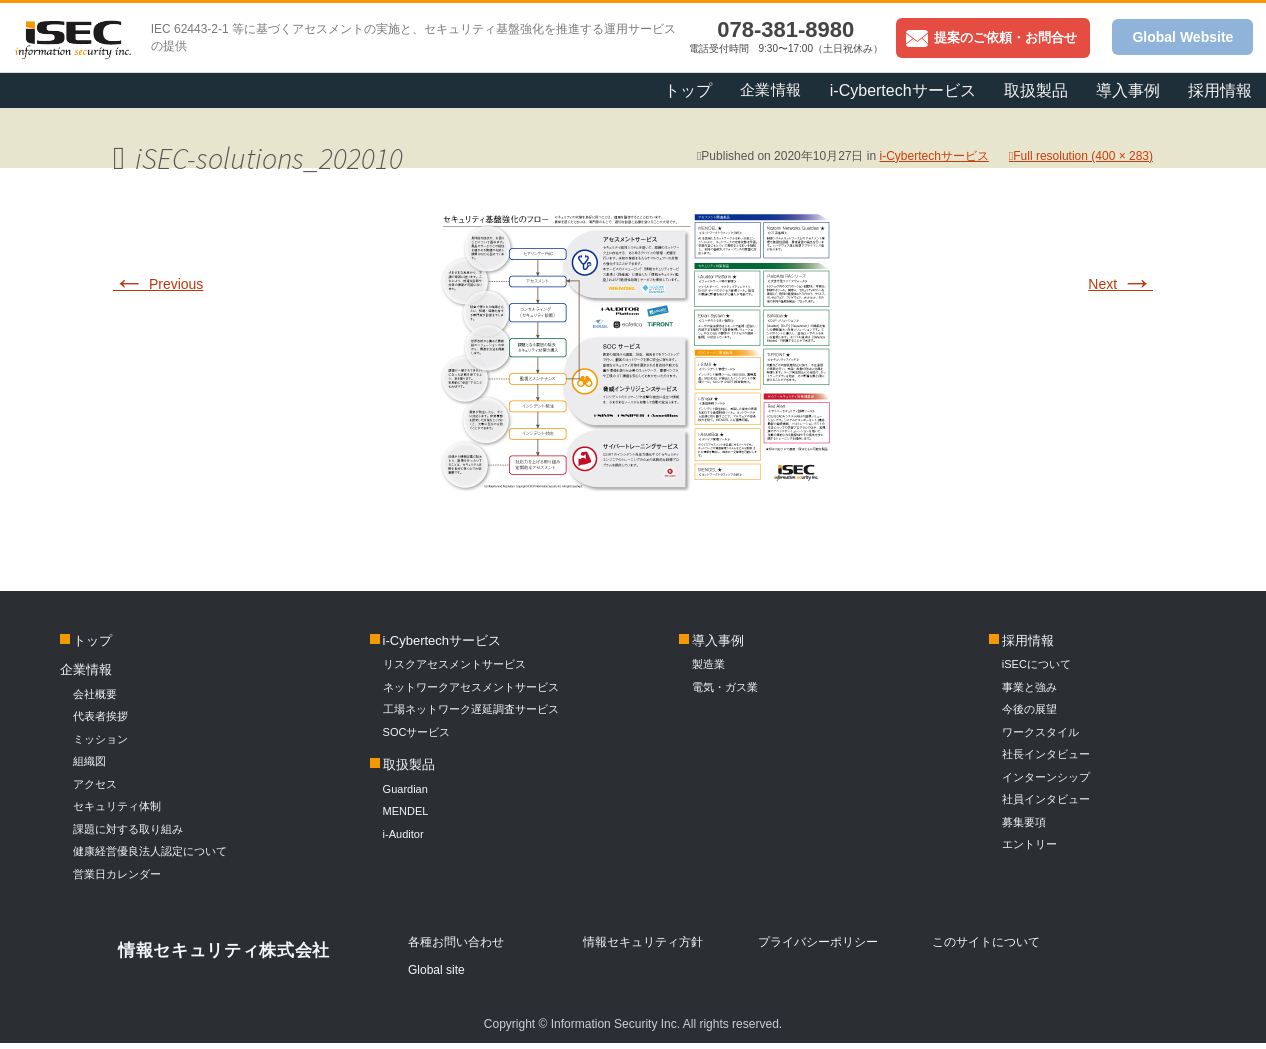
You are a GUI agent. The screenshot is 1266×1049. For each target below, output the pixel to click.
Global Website (1182, 37)
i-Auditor (403, 834)
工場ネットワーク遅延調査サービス (471, 709)
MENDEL (406, 811)
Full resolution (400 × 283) (1083, 156)
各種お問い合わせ (456, 942)
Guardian (405, 789)
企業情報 (771, 89)
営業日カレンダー (117, 874)
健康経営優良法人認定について (150, 851)
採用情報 (1220, 90)
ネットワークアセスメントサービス (471, 687)
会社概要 (95, 694)
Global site (436, 970)
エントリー (1029, 844)
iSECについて (1036, 664)
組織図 (89, 761)
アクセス (95, 784)
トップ (688, 90)
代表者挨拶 (100, 716)
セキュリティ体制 (117, 806)
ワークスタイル (1040, 732)
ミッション (100, 739)
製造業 (708, 664)
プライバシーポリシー (818, 942)
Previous (158, 284)
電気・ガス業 (725, 687)
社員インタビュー (1046, 799)
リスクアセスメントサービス (454, 664)
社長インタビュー (1046, 754)
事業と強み (1029, 687)
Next (1120, 284)
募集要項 (1024, 822)
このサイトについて (986, 942)
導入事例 (1128, 90)
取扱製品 (1036, 90)
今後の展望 (1029, 709)
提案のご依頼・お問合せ (991, 37)
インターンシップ (1046, 777)
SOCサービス (422, 732)
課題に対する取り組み (128, 829)
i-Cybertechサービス (903, 90)
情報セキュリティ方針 (643, 942)
